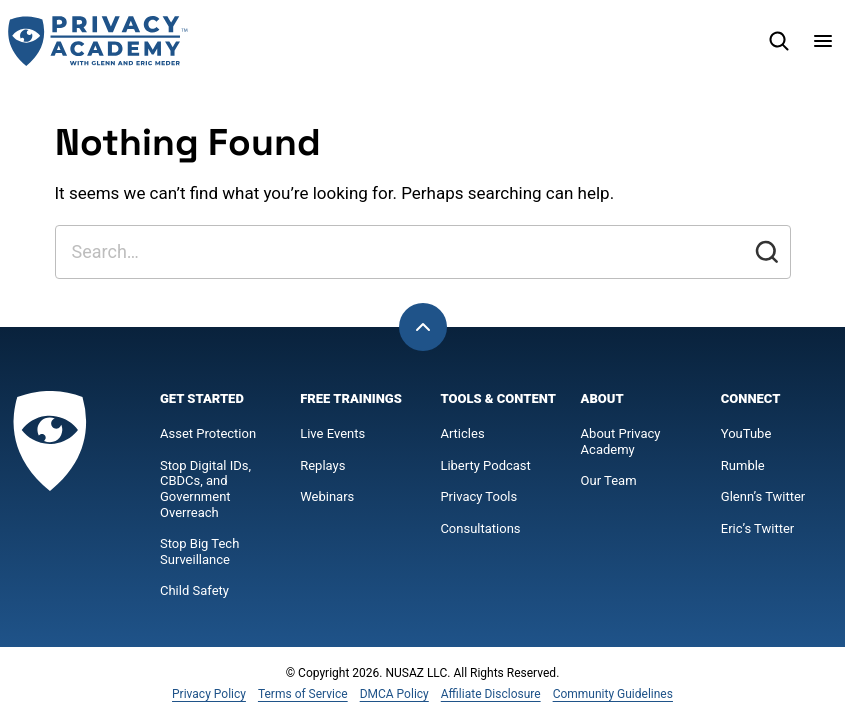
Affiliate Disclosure (491, 694)
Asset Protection (208, 433)
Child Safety (194, 590)
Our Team (609, 480)
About (602, 398)
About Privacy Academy (621, 441)
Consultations (480, 528)
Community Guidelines (613, 694)
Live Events (332, 433)
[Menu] (823, 41)
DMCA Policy (394, 694)
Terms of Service (303, 694)
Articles (462, 433)
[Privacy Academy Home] (98, 41)
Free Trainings (351, 398)
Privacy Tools (478, 496)
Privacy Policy (209, 694)
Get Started (202, 398)
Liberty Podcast (485, 465)
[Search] (779, 41)
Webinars (327, 496)
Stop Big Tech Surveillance (201, 551)
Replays (322, 465)
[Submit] (767, 252)
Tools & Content (497, 398)
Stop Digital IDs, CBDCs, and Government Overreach (205, 489)
